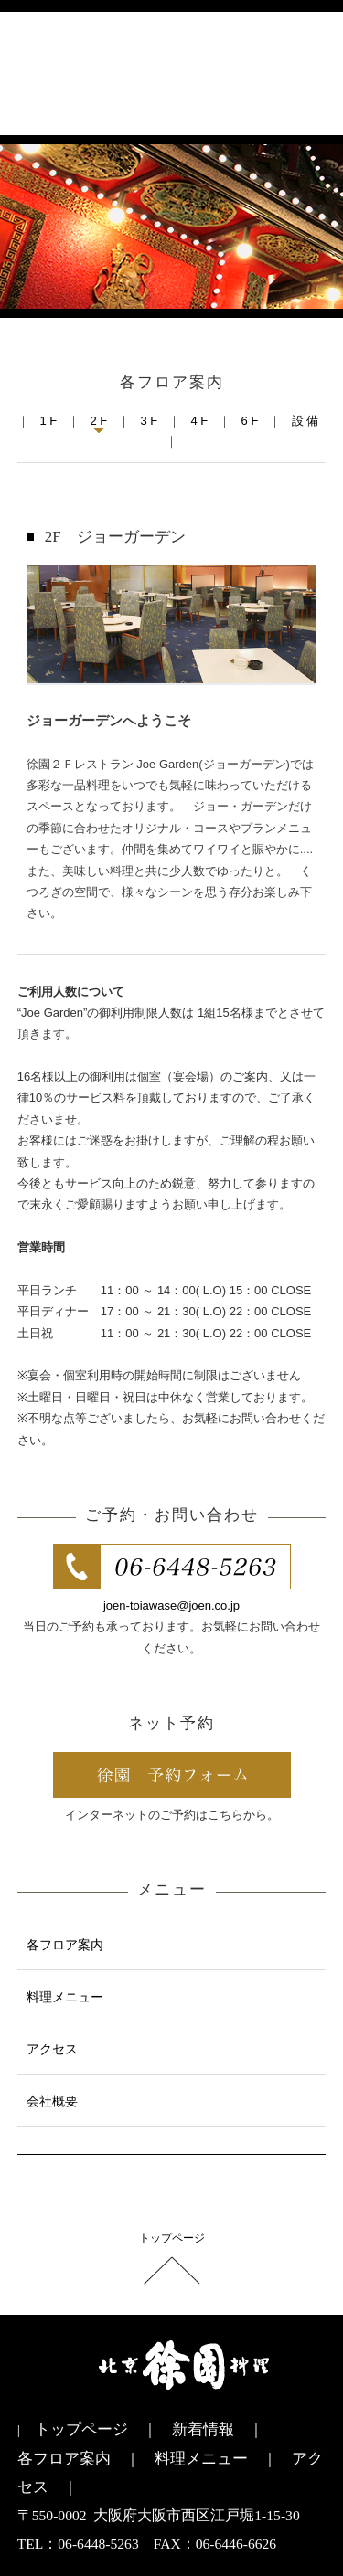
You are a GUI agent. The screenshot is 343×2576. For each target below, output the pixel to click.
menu (305, 79)
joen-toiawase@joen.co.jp (171, 1605)
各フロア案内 (65, 1944)
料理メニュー (65, 1997)
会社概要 (52, 2101)
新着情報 (203, 2429)
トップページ (172, 2238)
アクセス (52, 2049)
